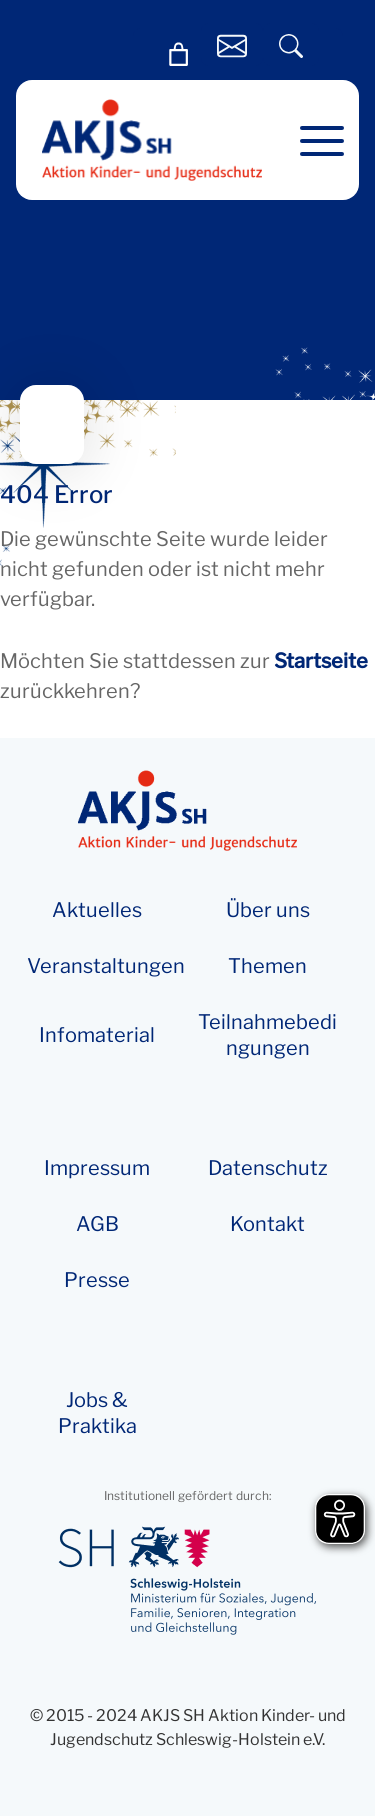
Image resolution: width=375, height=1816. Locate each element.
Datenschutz (268, 1168)
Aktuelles (97, 910)
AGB (97, 1224)
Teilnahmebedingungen (267, 1035)
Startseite (321, 661)
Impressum (97, 1168)
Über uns (268, 910)
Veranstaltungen (106, 966)
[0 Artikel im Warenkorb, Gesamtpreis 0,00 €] (179, 54)
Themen (267, 966)
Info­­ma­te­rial (97, 1035)
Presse (97, 1280)
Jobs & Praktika (97, 1413)
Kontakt (267, 1224)
